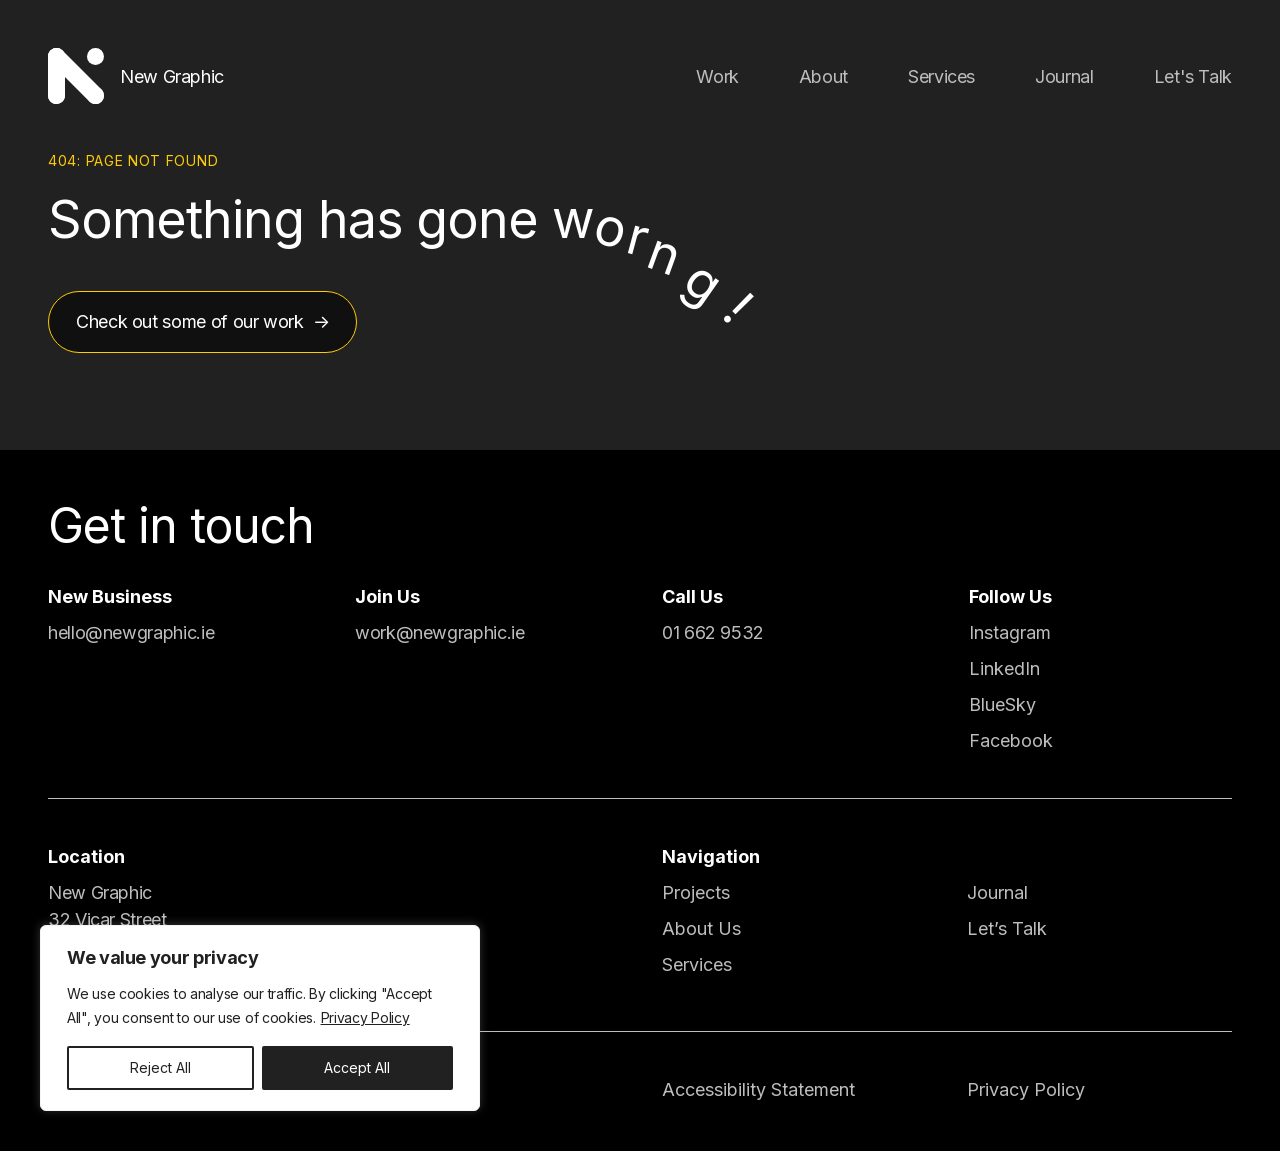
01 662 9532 (713, 632)
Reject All (160, 1067)
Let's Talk (1193, 76)
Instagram (1010, 632)
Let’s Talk (1007, 928)
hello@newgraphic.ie (131, 632)
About (823, 76)
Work (717, 76)
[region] (260, 1018)
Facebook (1011, 740)
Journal (1064, 76)
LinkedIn (1004, 668)
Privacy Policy (365, 1017)
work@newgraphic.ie (440, 632)
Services (941, 76)
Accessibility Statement (758, 1089)
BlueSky (1002, 704)
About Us (701, 928)
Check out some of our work (190, 321)
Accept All (357, 1067)
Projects (696, 892)
